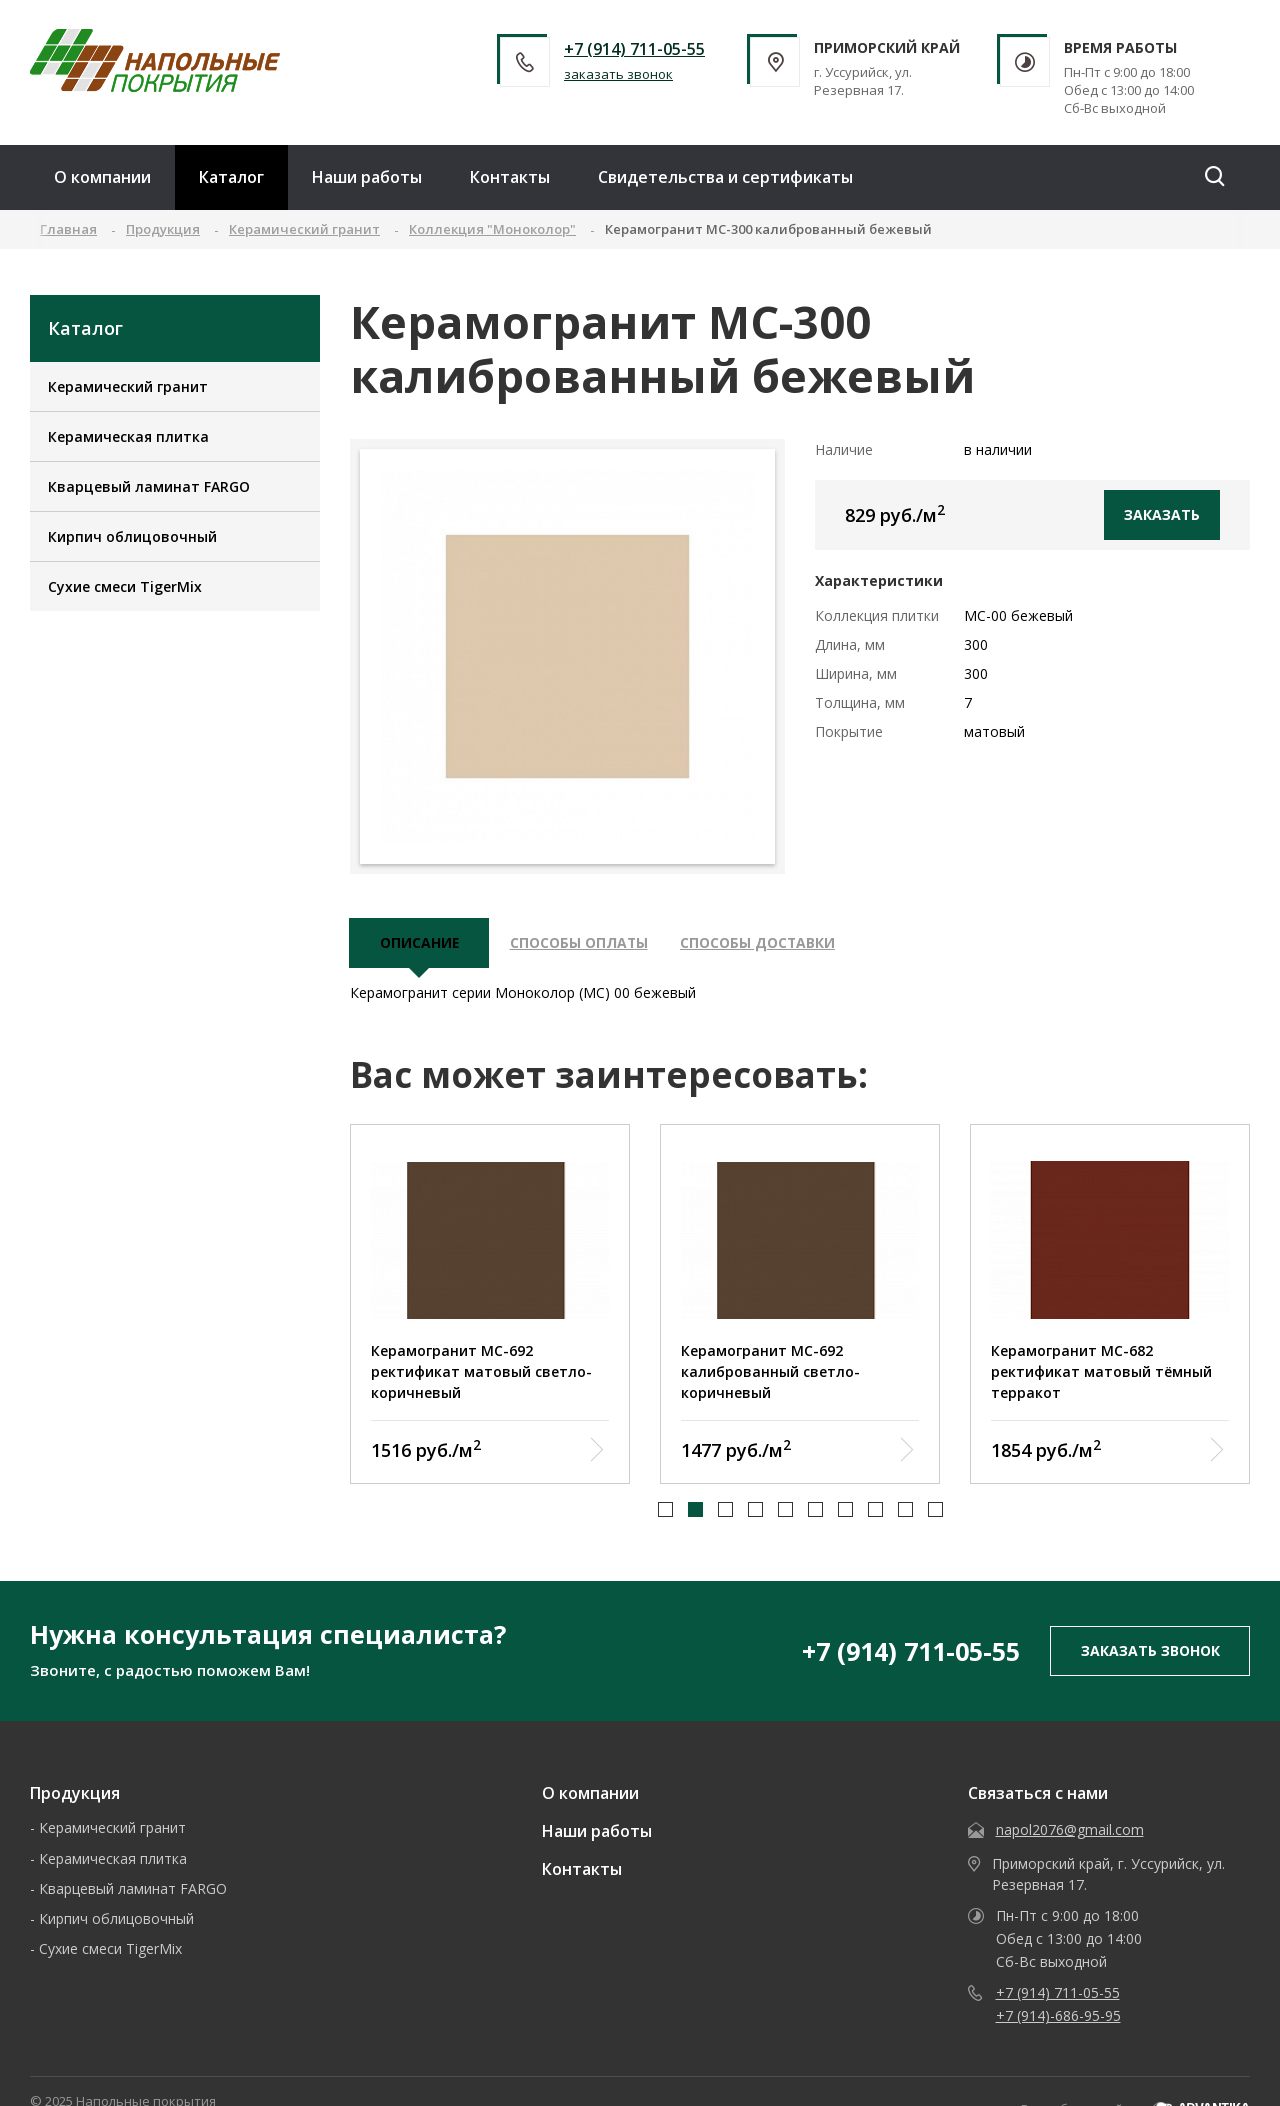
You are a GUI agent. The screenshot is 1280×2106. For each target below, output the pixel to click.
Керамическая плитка (128, 436)
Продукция (75, 1795)
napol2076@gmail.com (1070, 1831)
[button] (665, 1512)
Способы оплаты (581, 944)
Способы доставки (763, 944)
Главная (68, 229)
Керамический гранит (128, 386)
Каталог (231, 177)
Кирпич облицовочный (132, 536)
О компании (102, 177)
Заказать (1162, 514)
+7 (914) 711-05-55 (634, 49)
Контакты (510, 177)
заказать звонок (618, 74)
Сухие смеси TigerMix (125, 586)
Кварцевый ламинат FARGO (149, 486)
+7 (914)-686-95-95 (1058, 2017)
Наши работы (367, 177)
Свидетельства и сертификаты (725, 177)
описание (420, 944)
